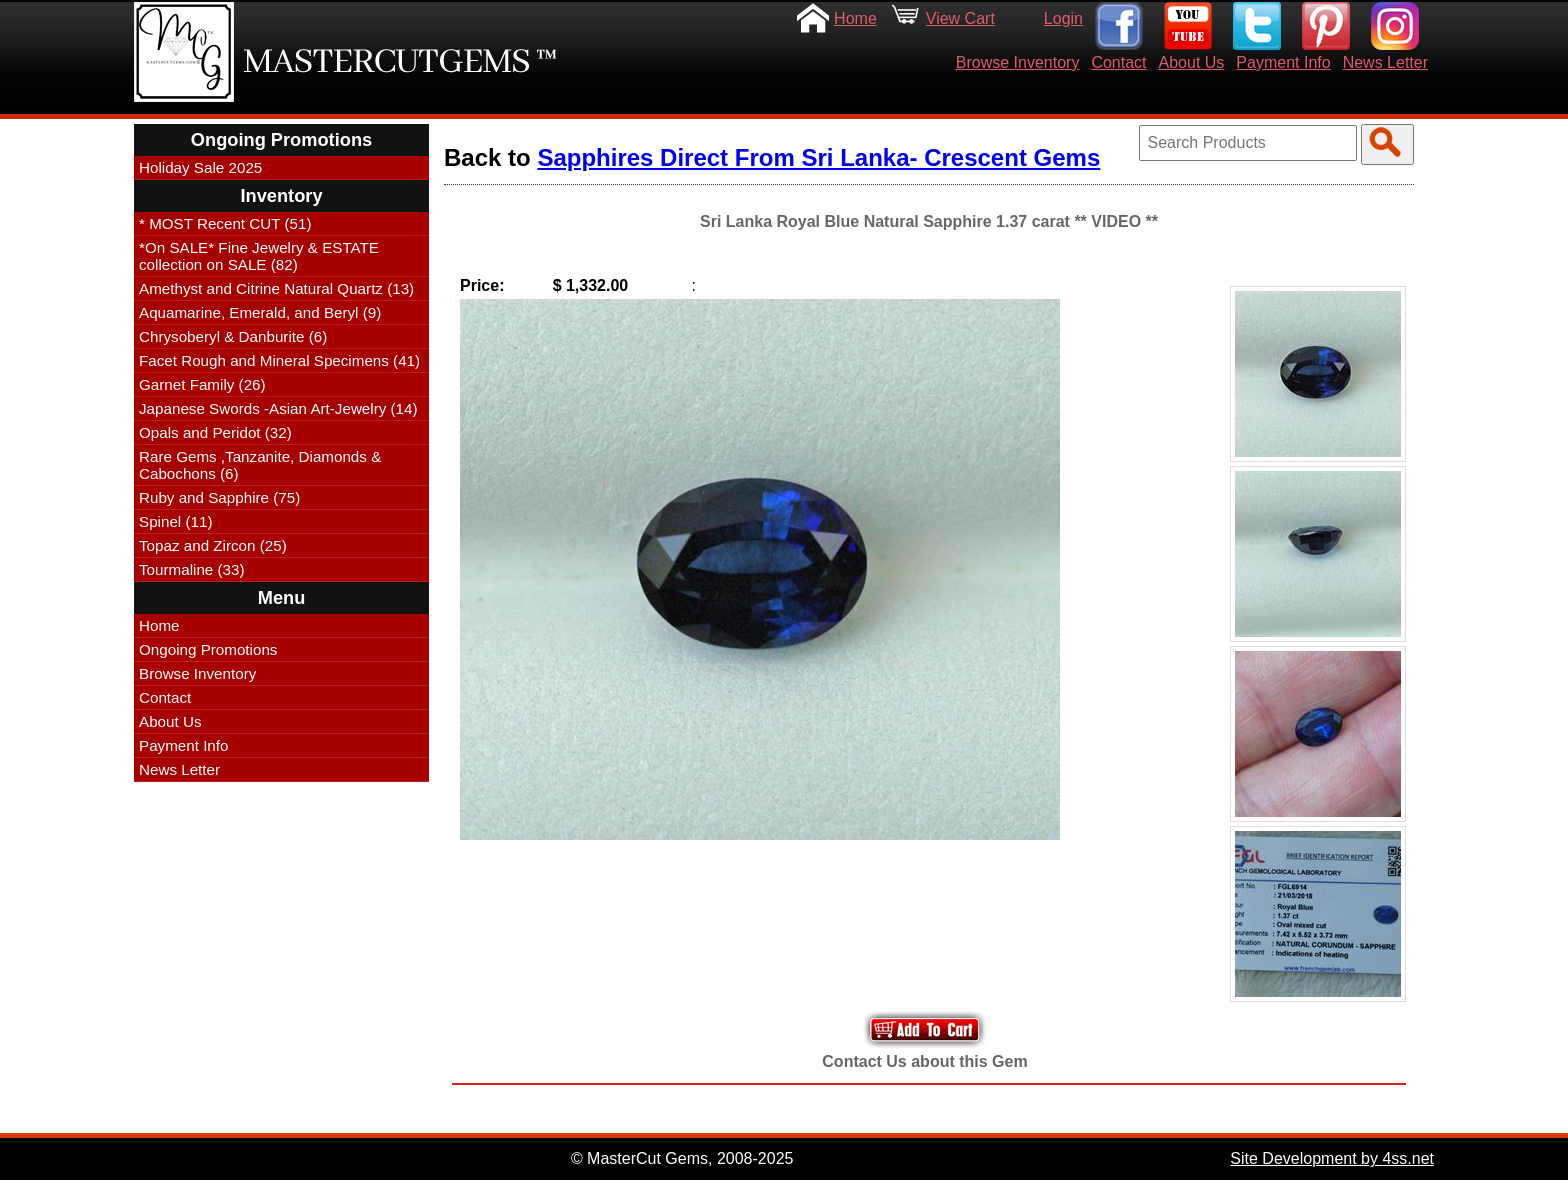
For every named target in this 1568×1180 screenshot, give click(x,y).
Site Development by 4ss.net (1332, 1158)
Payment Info (1283, 62)
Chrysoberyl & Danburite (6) (233, 336)
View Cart (960, 18)
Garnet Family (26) (202, 384)
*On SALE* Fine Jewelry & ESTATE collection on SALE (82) (259, 256)
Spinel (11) (175, 521)
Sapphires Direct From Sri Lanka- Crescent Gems (818, 157)
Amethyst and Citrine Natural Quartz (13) (276, 288)
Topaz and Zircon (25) (213, 545)
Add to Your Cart (925, 1029)
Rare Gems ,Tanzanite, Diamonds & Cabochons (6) (260, 465)
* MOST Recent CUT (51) (225, 223)
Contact (1118, 62)
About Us (1192, 62)
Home (855, 18)
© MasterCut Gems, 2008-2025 (682, 1158)
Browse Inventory (1018, 62)
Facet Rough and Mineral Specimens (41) (279, 360)
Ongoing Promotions (208, 649)
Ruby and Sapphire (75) (219, 497)
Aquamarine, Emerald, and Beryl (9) (260, 312)
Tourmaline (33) (192, 569)
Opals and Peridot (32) (215, 432)
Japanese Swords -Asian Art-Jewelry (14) (278, 408)
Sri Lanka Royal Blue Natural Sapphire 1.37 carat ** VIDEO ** (929, 221)
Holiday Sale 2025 (200, 167)
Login (1063, 18)
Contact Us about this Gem (924, 1061)
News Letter (1385, 62)
